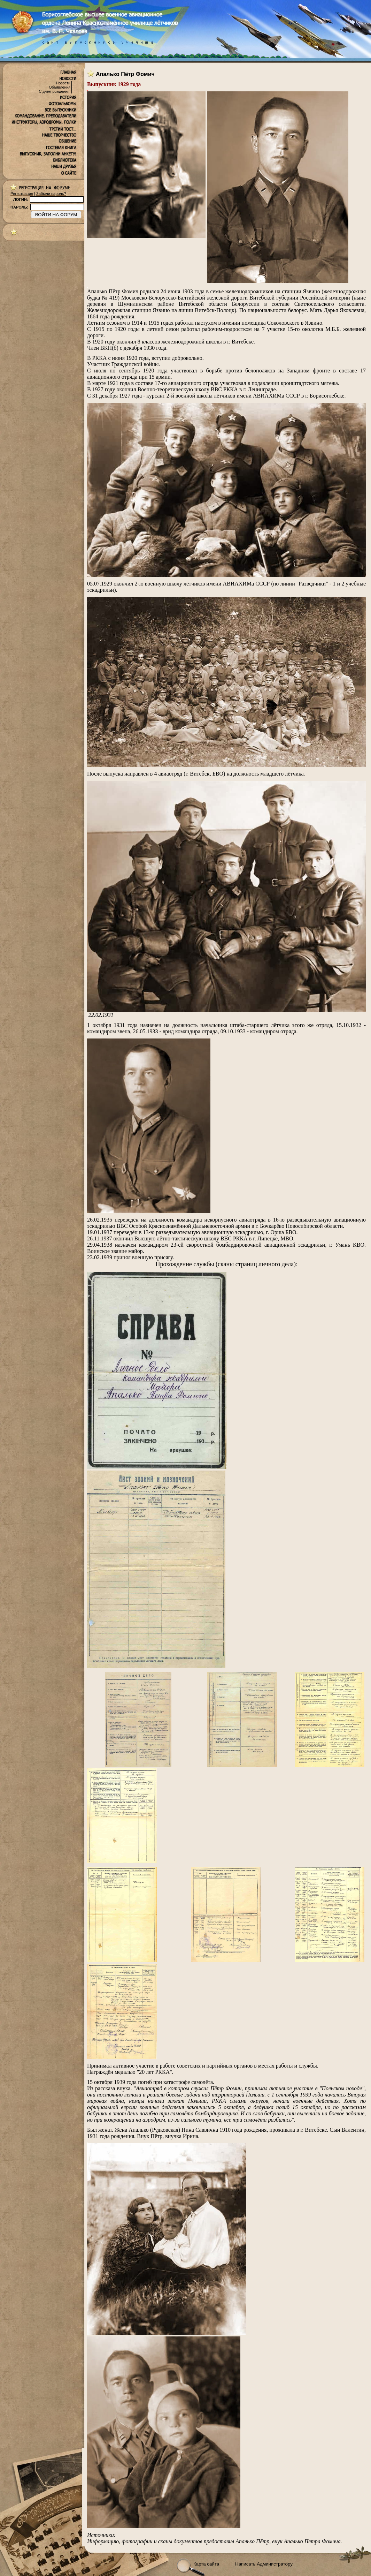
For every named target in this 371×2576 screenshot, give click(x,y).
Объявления (59, 87)
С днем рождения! (54, 91)
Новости (63, 83)
